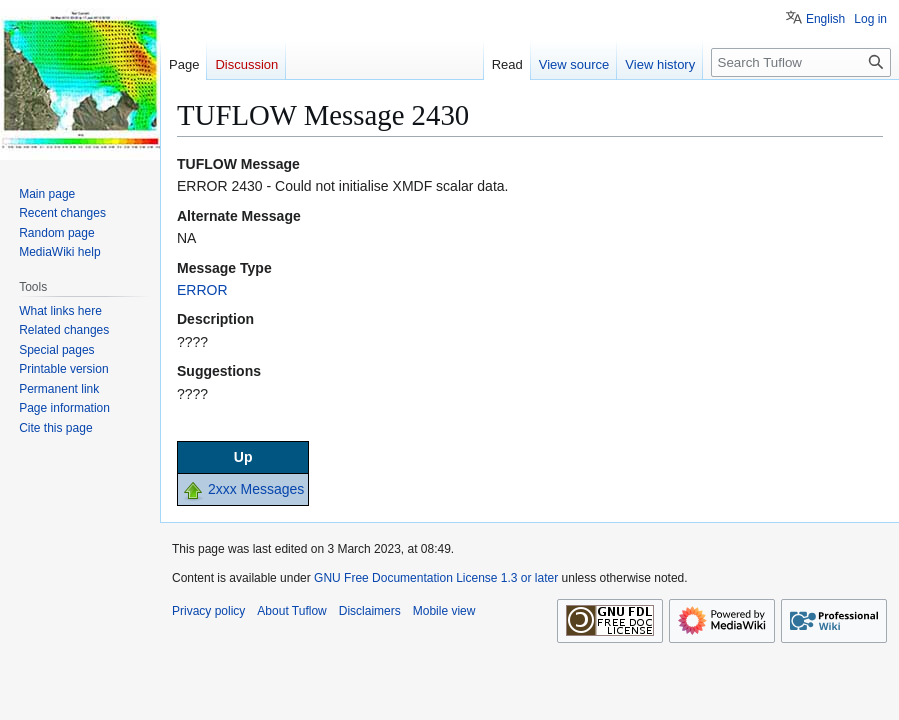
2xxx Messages (256, 489)
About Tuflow (291, 611)
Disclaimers (370, 611)
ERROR (202, 290)
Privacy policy (208, 611)
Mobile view (444, 611)
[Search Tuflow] (801, 62)
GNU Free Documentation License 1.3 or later (436, 578)
